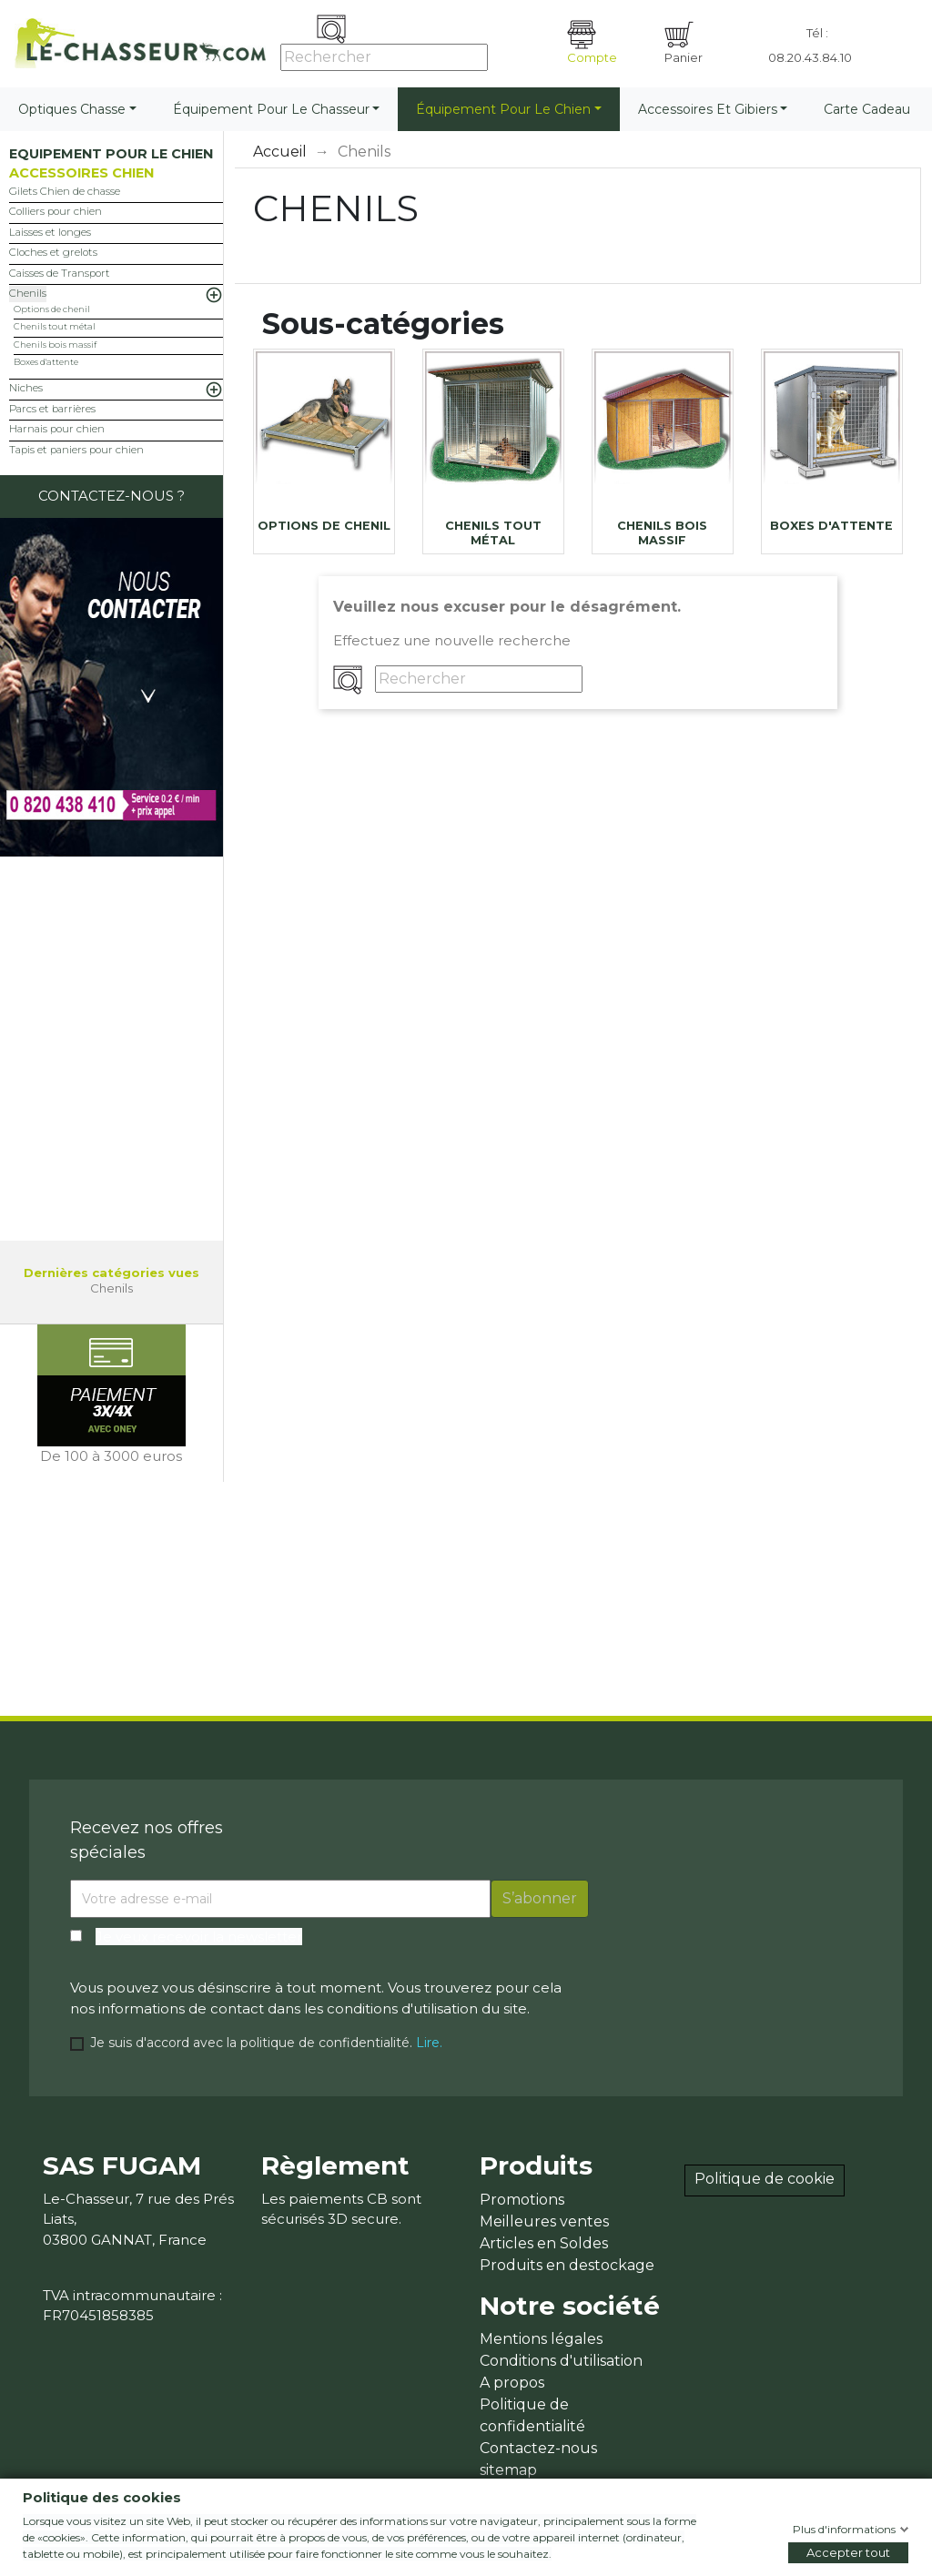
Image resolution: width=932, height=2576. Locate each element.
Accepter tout (848, 2552)
